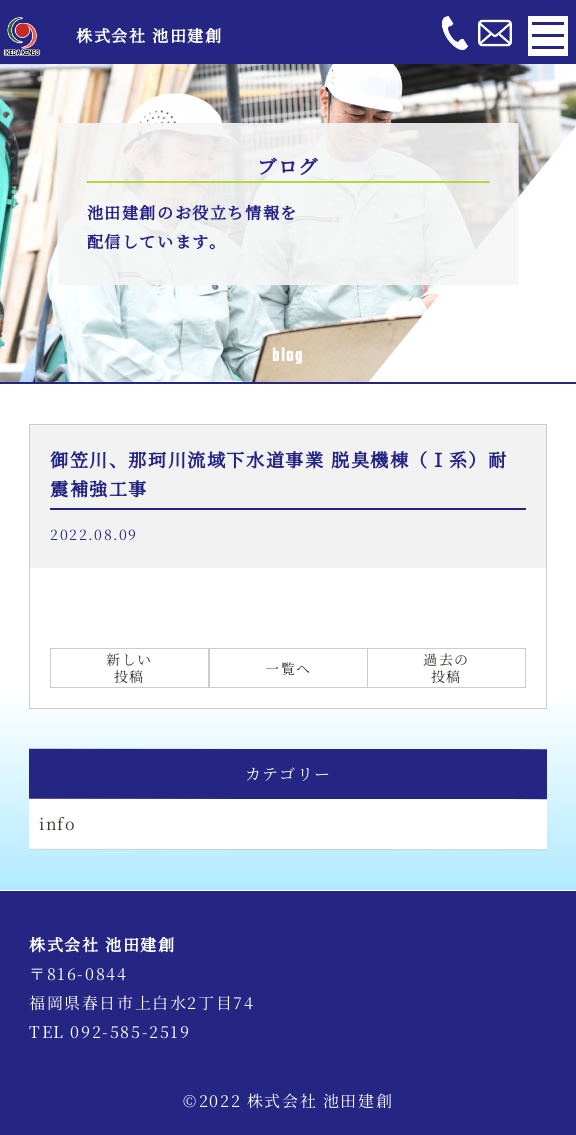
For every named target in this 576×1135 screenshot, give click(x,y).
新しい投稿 (129, 668)
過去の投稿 (446, 668)
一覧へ (288, 668)
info (57, 823)
